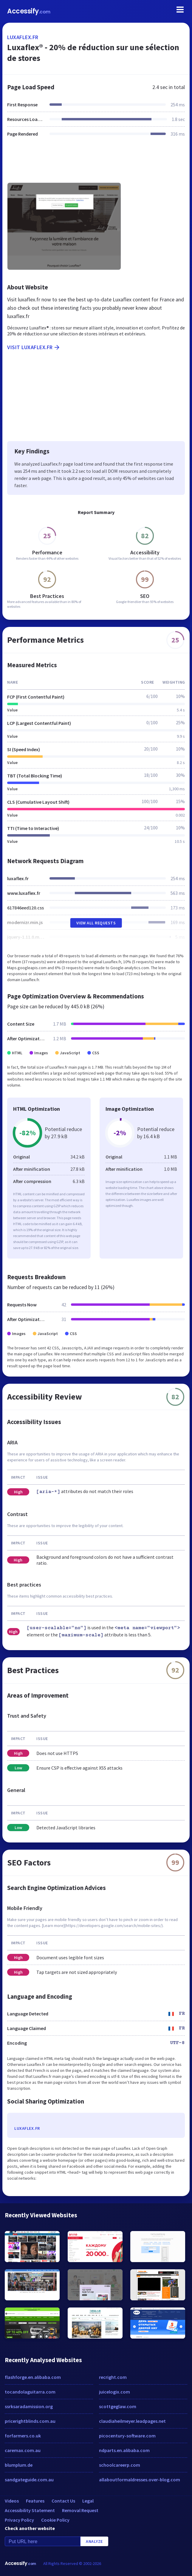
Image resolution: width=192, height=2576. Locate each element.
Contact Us (63, 2501)
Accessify (28, 11)
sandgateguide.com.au (29, 2480)
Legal (88, 2501)
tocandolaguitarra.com (30, 2392)
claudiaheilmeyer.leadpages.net (132, 2421)
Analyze (94, 2541)
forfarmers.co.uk (23, 2436)
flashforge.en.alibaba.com (33, 2377)
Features (35, 2501)
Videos (12, 2501)
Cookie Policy (55, 2520)
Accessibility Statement (30, 2510)
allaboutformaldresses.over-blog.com (139, 2480)
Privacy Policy (19, 2520)
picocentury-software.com (127, 2436)
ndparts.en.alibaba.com (124, 2450)
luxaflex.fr (22, 37)
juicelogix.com (114, 2392)
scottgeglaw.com (117, 2406)
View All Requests (96, 923)
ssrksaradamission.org (29, 2406)
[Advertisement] (96, 163)
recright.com (113, 2377)
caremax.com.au (23, 2450)
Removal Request (80, 2510)
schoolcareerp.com (119, 2465)
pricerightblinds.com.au (30, 2421)
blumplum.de (18, 2465)
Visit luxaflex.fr (34, 347)
